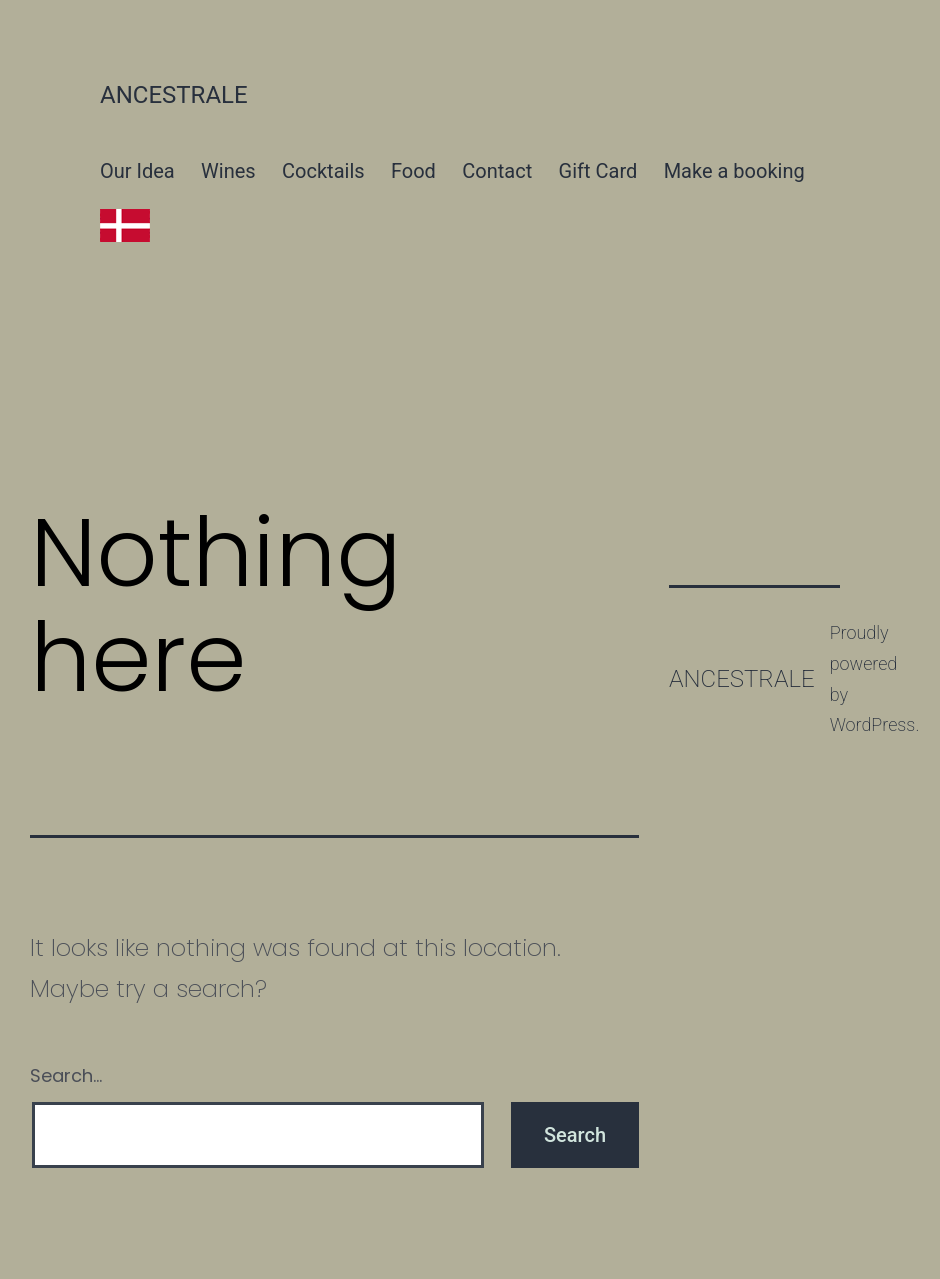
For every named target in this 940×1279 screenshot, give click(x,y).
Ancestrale (174, 95)
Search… (66, 1075)
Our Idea (137, 171)
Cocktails (323, 171)
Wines (228, 171)
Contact (497, 171)
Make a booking (734, 171)
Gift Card (598, 171)
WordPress (873, 724)
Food (413, 171)
